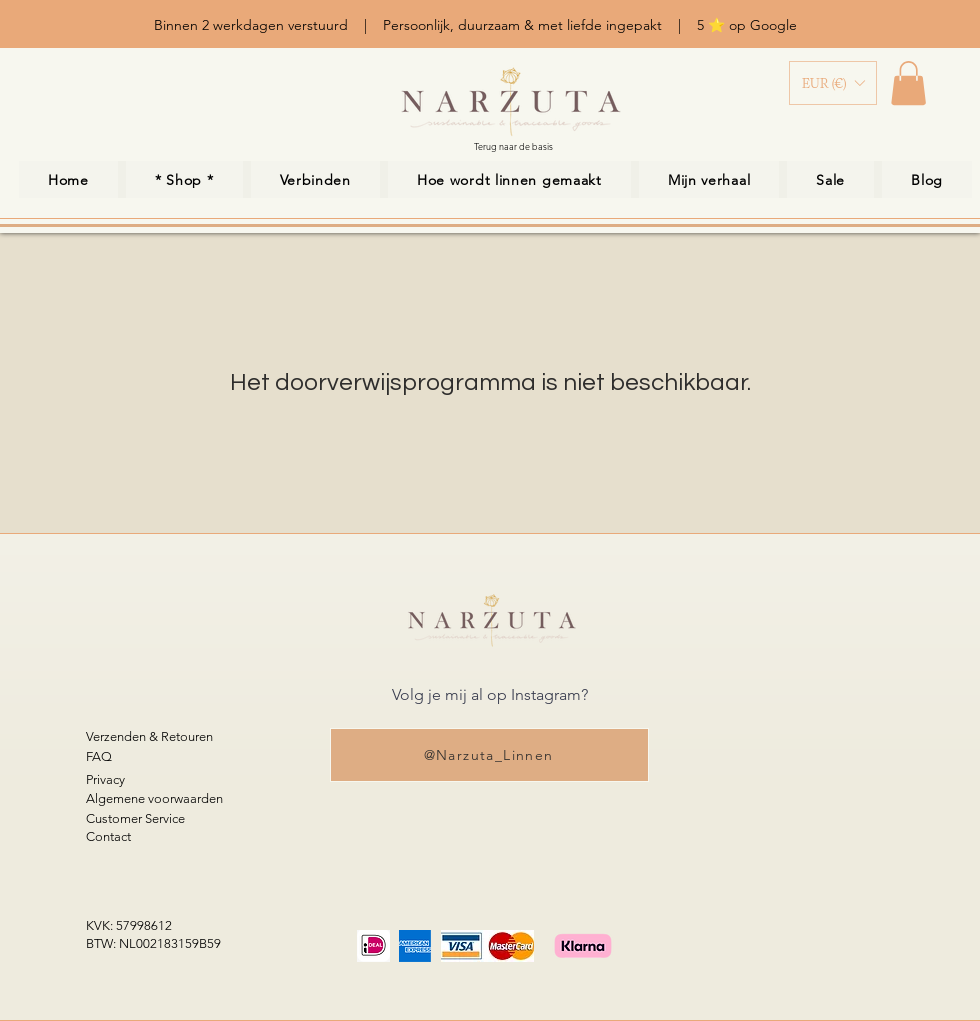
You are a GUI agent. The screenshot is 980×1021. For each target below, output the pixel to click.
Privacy (105, 779)
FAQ (99, 756)
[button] (833, 83)
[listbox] (833, 83)
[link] (908, 83)
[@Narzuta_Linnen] (489, 755)
